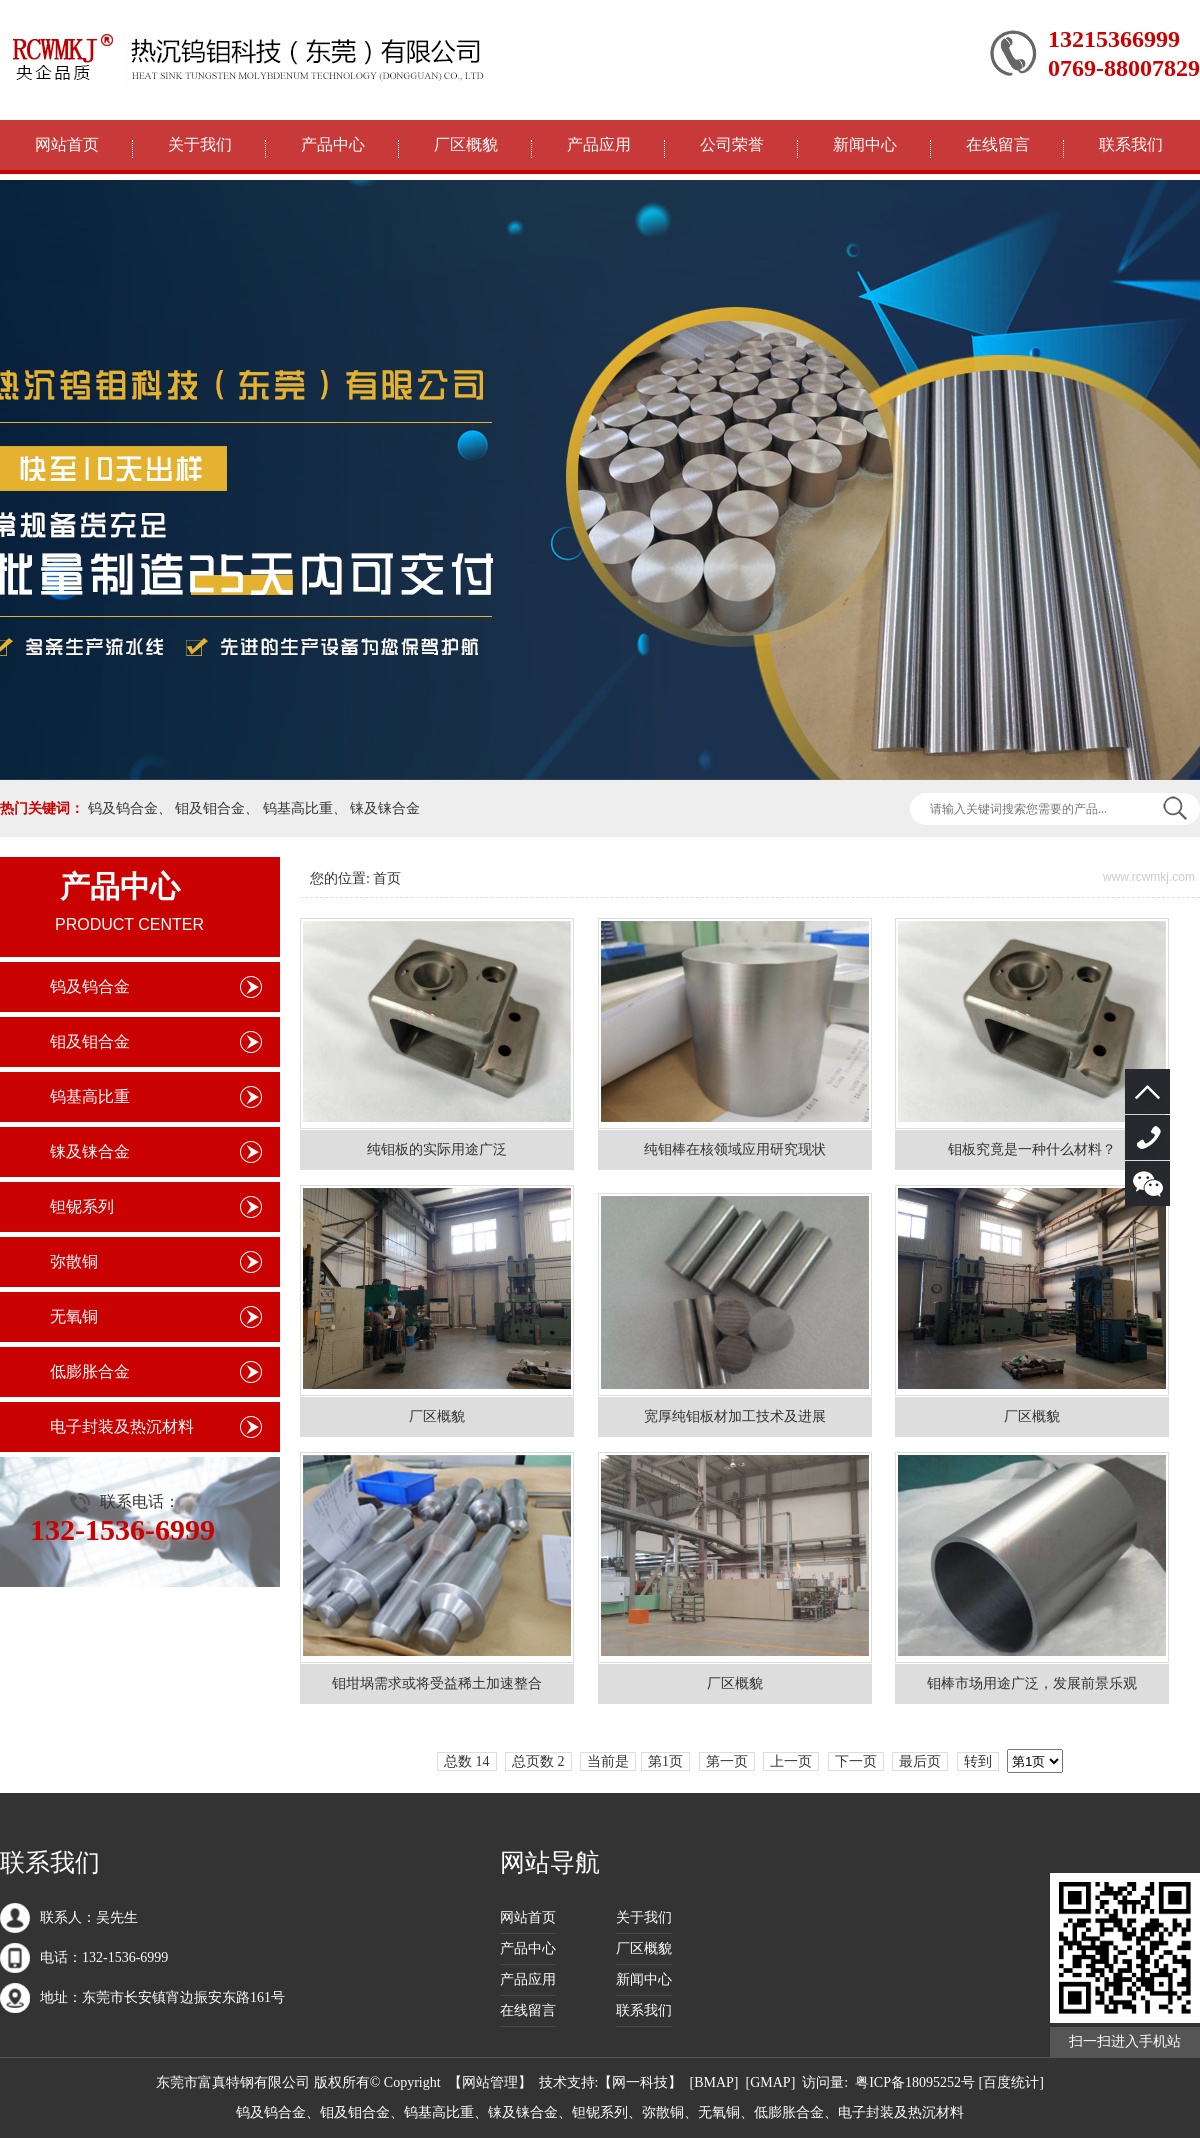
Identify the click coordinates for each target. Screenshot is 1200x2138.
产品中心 (333, 144)
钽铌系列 (82, 1206)
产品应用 (599, 144)
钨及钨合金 (123, 808)
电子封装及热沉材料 (122, 1426)
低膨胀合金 (90, 1371)
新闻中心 (865, 144)
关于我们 (200, 144)
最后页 (920, 1761)
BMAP (714, 2082)
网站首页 (67, 144)
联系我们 (1131, 144)
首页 (387, 878)
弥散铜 (74, 1261)
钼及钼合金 (210, 808)
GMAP (770, 2082)
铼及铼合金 (385, 808)
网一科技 (640, 2082)
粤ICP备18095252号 (915, 2082)
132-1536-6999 (1147, 1137)
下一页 (856, 1761)
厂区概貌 (466, 144)
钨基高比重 (298, 808)
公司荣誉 (732, 144)
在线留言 (998, 144)
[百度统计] (1011, 2082)
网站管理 (490, 2082)
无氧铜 (74, 1316)
